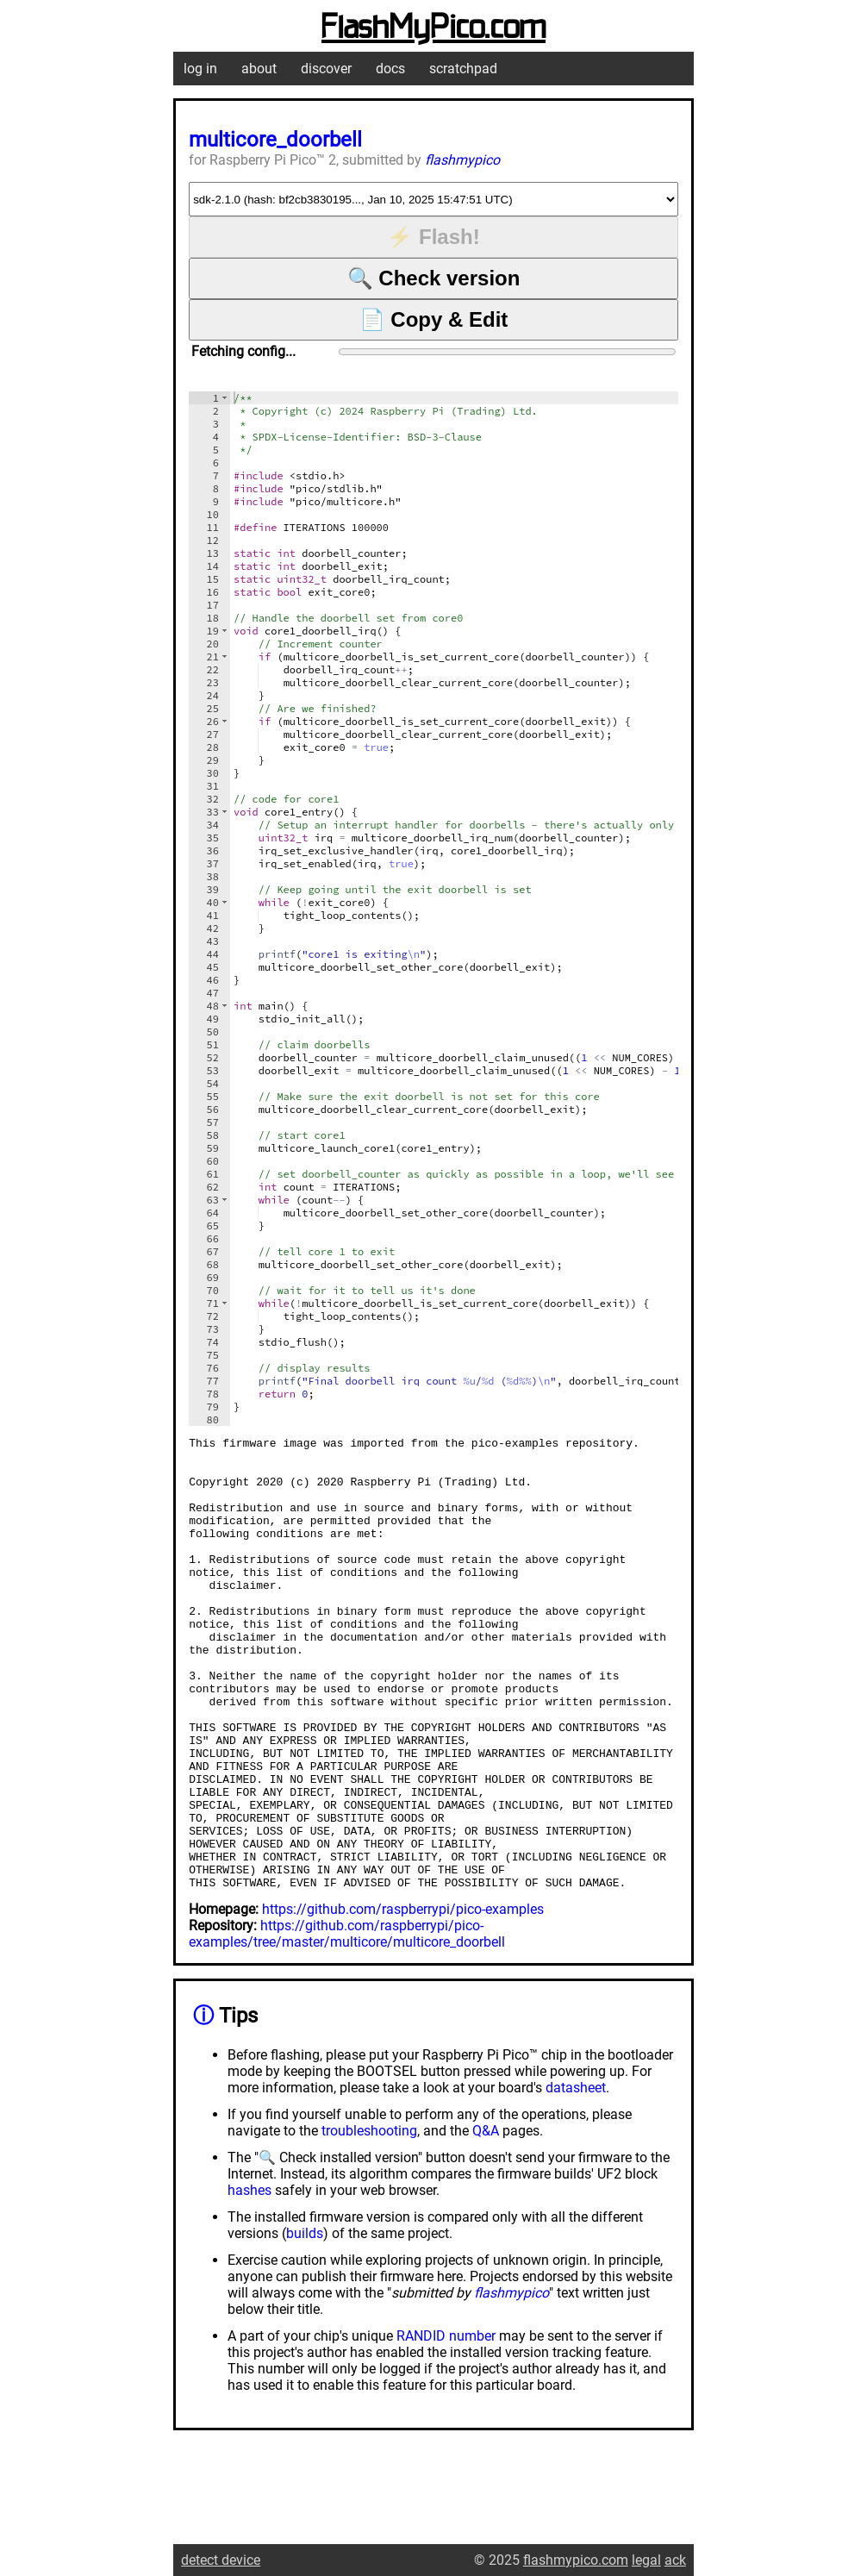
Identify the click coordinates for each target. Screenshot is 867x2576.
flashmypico (462, 160)
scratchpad (463, 68)
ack (675, 2560)
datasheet (576, 2178)
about (259, 68)
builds (304, 2324)
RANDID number (446, 2426)
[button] (224, 397)
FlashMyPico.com (433, 28)
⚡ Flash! (433, 236)
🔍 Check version (434, 278)
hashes (249, 2281)
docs (390, 68)
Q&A (485, 2221)
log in (200, 68)
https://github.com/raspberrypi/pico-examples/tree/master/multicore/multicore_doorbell (347, 2024)
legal (646, 2560)
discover (326, 68)
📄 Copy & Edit (433, 319)
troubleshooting (369, 2221)
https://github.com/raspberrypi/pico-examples (403, 1999)
